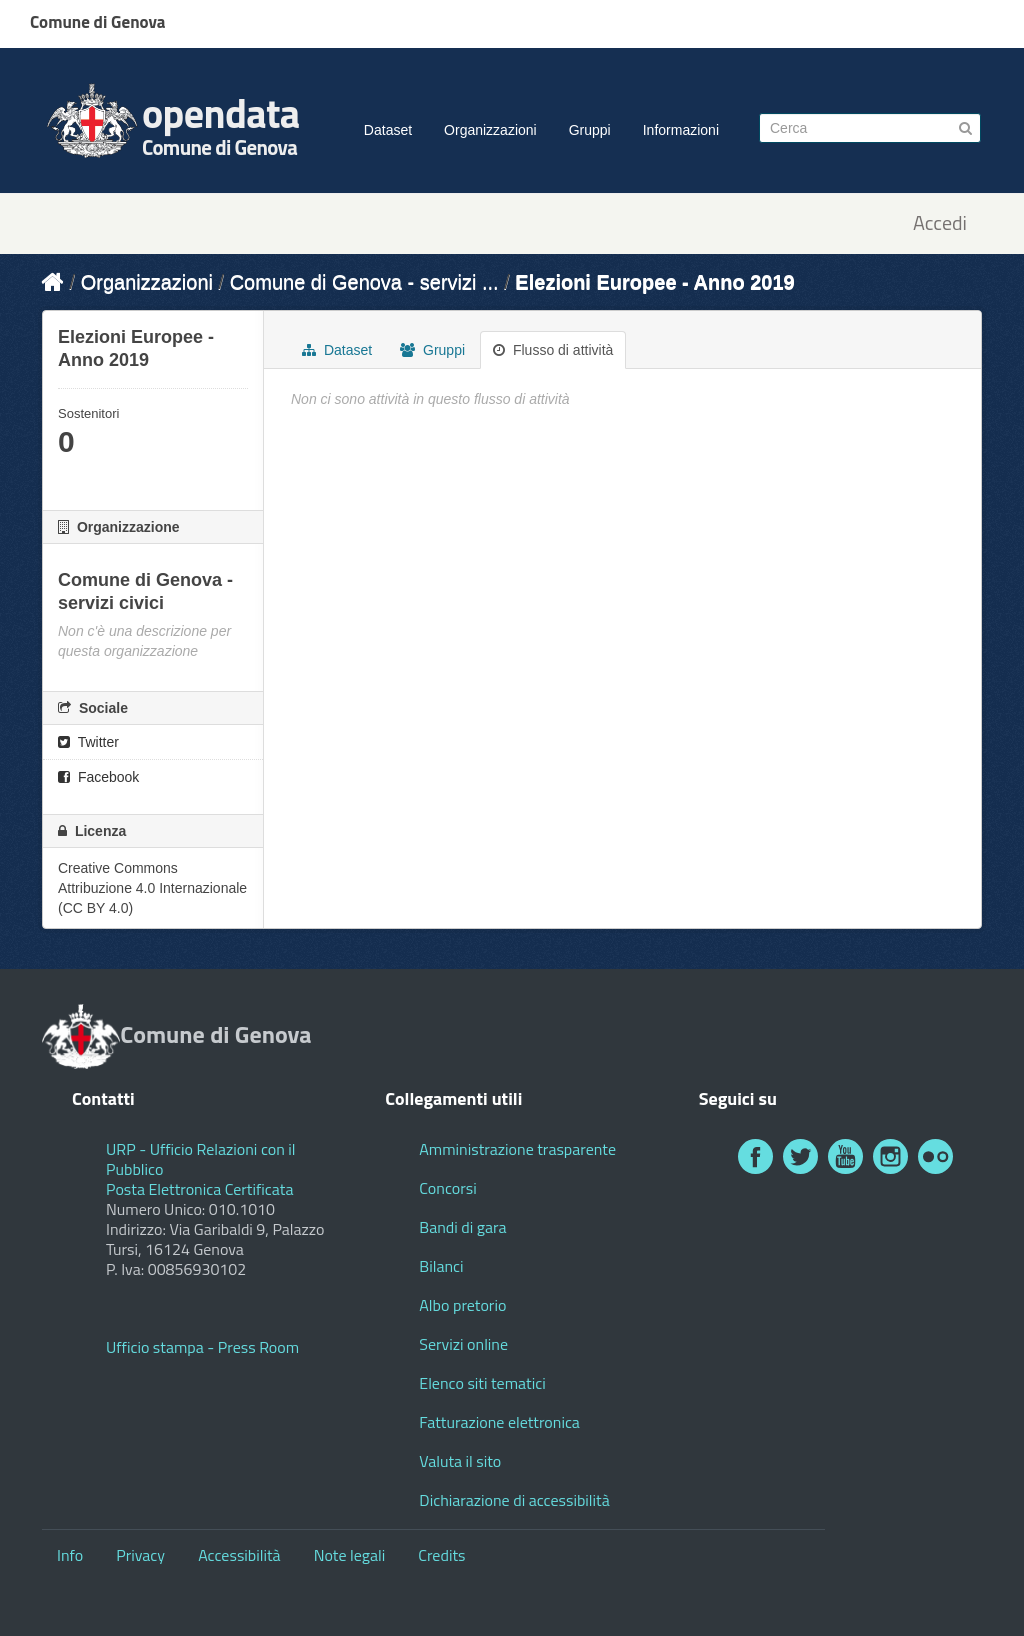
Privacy (140, 1555)
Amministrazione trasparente (517, 1149)
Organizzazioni (490, 130)
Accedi (940, 223)
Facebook (98, 777)
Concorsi (447, 1188)
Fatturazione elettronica (499, 1422)
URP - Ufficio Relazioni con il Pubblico (201, 1159)
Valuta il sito (460, 1461)
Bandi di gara (462, 1227)
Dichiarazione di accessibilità (514, 1500)
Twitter (88, 742)
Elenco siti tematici (482, 1383)
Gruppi (590, 130)
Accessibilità (239, 1555)
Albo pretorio (462, 1305)
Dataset (388, 130)
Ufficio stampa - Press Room (202, 1347)
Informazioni (681, 130)
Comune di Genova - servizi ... (364, 282)
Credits (441, 1555)
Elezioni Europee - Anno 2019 (654, 282)
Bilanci (441, 1266)
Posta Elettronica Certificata (199, 1189)
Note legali (350, 1555)
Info (70, 1555)
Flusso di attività (553, 350)
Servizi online (463, 1344)
